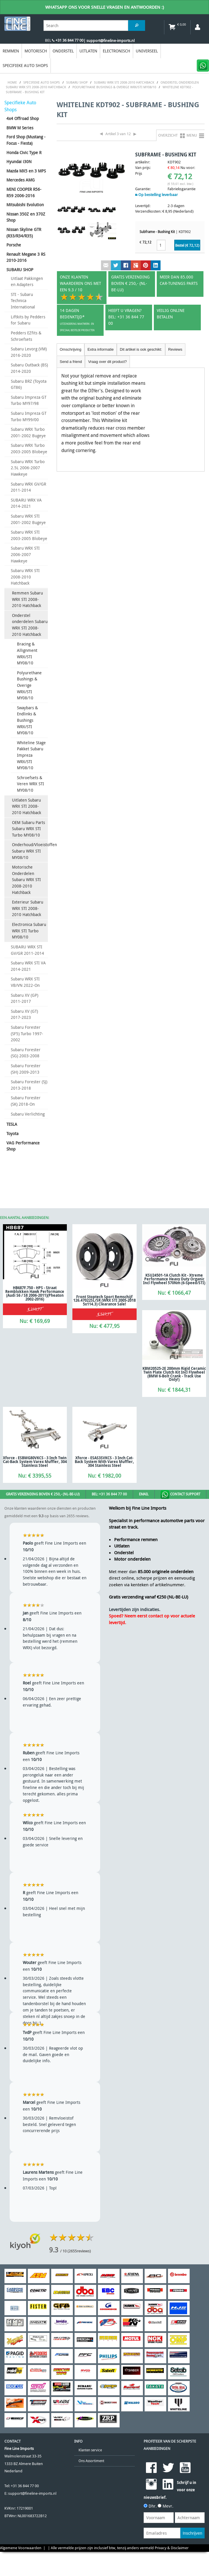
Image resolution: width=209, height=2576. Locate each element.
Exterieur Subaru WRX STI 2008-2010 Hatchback (27, 908)
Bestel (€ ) (187, 245)
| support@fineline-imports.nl (109, 40)
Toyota (12, 1133)
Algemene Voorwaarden (20, 2547)
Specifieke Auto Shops (25, 65)
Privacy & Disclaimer (172, 2547)
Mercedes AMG (20, 180)
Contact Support (180, 1494)
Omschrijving (70, 349)
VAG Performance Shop (23, 1146)
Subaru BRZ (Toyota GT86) (28, 384)
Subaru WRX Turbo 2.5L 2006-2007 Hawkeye (28, 468)
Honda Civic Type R (23, 152)
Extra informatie (101, 349)
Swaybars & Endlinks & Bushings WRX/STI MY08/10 (27, 720)
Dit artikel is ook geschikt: (141, 349)
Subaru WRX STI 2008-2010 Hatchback (25, 577)
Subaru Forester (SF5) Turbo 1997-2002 (27, 1033)
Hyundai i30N (19, 161)
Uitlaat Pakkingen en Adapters (27, 281)
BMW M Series (19, 127)
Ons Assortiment (91, 2461)
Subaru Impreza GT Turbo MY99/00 (28, 416)
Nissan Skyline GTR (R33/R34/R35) (23, 233)
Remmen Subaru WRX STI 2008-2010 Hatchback (27, 599)
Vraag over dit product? (107, 361)
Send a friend (71, 361)
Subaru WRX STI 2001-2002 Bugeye (28, 519)
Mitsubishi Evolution (25, 204)
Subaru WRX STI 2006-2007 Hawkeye (25, 554)
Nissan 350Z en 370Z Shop (25, 217)
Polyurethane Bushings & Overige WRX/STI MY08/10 (29, 685)
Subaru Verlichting (28, 1114)
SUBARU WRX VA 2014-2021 (26, 503)
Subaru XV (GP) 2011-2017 (24, 998)
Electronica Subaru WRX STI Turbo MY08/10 (29, 931)
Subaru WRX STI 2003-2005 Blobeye (29, 535)
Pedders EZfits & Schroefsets (26, 336)
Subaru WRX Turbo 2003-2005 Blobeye (29, 448)
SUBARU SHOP (19, 269)
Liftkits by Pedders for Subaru (28, 320)
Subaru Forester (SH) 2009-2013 (26, 1069)
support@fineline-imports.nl (32, 2493)
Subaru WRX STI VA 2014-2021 (28, 966)
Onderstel (63, 51)
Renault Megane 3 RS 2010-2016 (25, 257)
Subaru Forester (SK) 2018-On (26, 1101)
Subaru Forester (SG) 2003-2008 (26, 1053)
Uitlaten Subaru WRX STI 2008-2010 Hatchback (26, 806)
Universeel (147, 51)
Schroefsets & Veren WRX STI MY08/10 (30, 784)
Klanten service (90, 2450)
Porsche (13, 245)
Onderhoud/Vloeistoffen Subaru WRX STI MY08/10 (30, 851)
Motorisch (36, 51)
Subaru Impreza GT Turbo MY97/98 (28, 400)
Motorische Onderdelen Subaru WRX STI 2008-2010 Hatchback (26, 879)
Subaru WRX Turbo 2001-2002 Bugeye (28, 432)
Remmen (11, 51)
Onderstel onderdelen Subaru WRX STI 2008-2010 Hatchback (30, 625)
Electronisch (116, 51)
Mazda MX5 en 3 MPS (26, 171)
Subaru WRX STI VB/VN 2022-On (25, 982)
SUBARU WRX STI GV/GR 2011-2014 (27, 950)
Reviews (175, 349)
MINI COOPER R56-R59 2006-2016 (23, 192)
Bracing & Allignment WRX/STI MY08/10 (27, 653)
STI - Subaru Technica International (23, 301)
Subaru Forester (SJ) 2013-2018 (29, 1085)
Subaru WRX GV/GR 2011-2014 (28, 487)
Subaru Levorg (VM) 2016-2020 (29, 352)
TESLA (11, 1124)
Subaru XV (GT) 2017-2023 (24, 1014)
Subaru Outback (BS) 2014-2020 (29, 368)
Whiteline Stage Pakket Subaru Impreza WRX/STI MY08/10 (31, 755)
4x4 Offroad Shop (22, 118)
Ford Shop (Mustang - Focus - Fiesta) (26, 140)
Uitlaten (88, 51)
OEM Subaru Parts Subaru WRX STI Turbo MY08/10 (28, 829)
